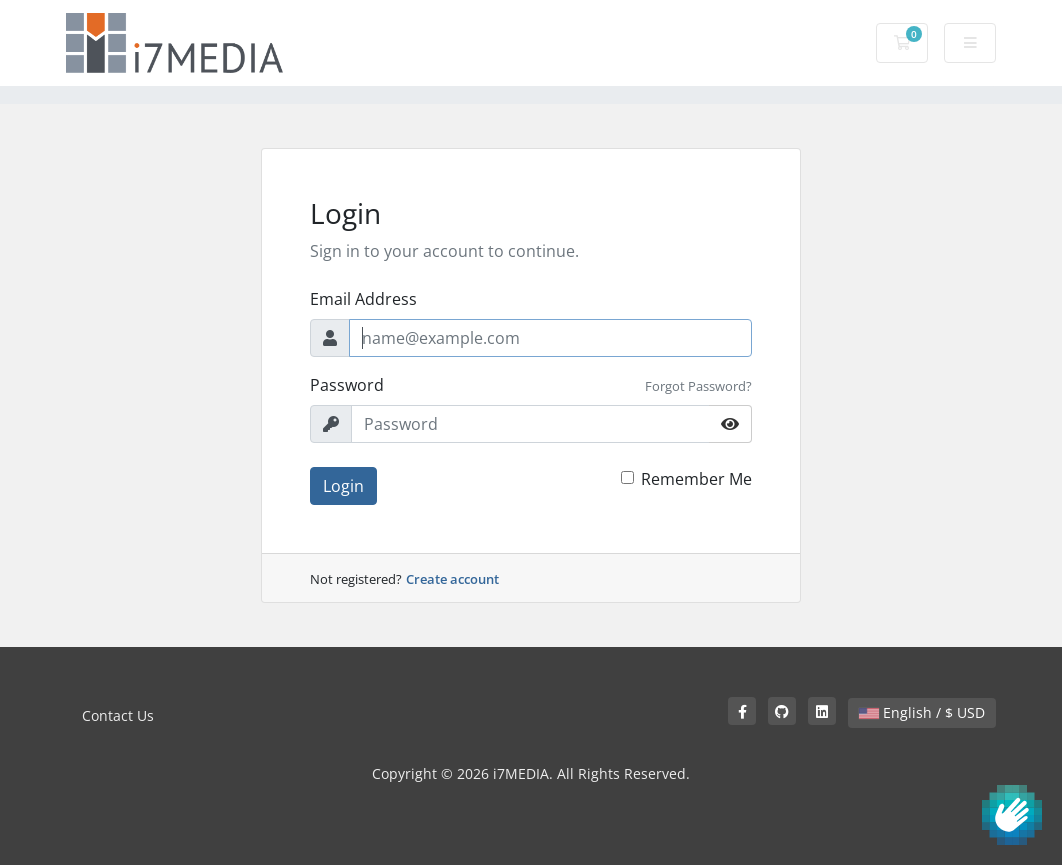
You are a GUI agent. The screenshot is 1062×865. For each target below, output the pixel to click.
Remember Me (696, 479)
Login (343, 486)
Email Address (363, 299)
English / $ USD (922, 712)
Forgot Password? (698, 386)
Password (347, 385)
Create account (452, 579)
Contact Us (118, 715)
